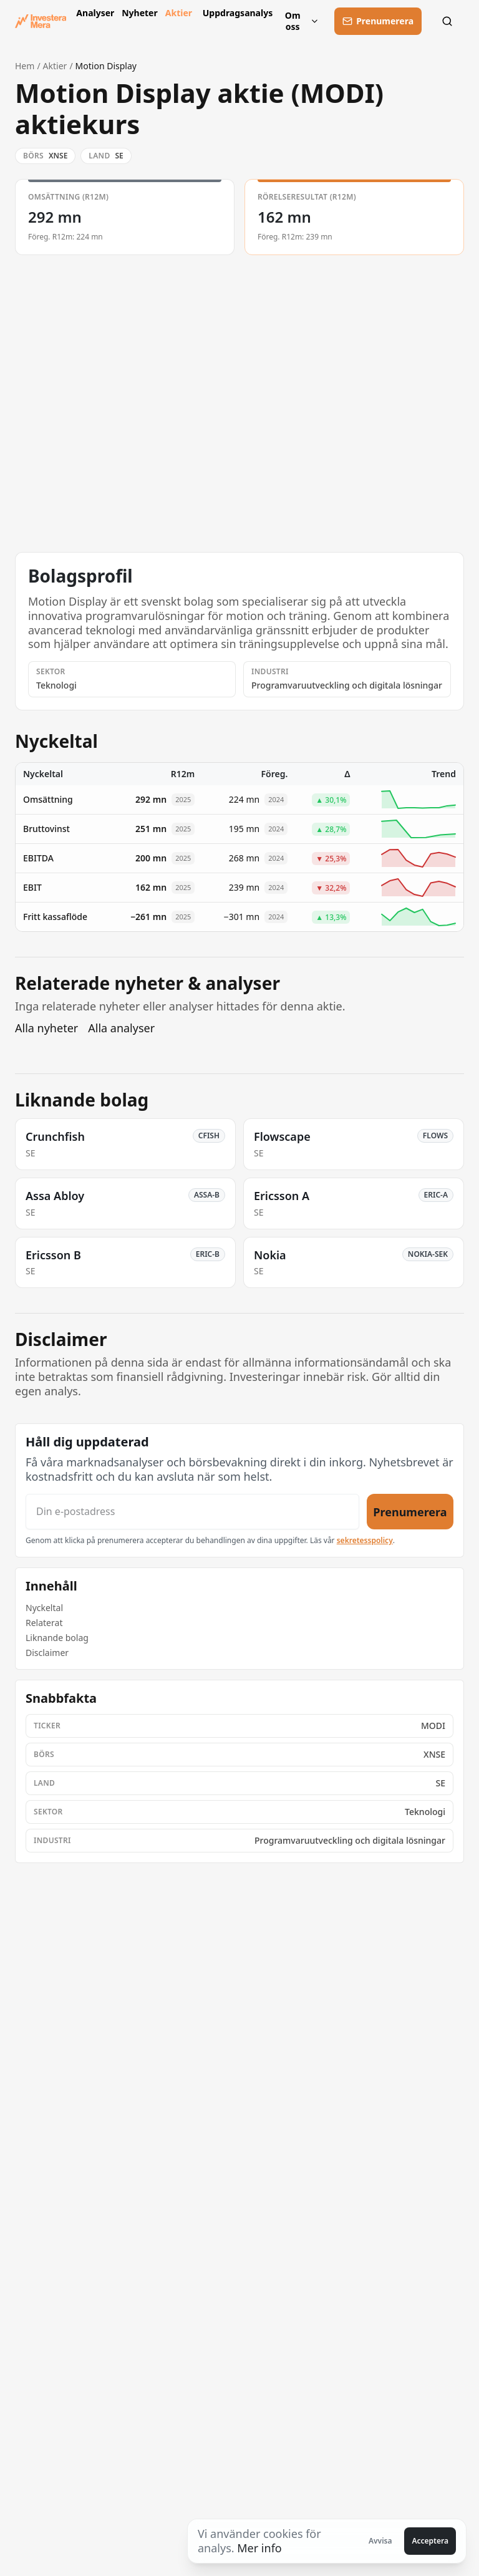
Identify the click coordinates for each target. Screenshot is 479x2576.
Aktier (178, 13)
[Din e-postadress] (192, 1511)
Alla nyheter (46, 1028)
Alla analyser (121, 1028)
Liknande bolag (57, 1638)
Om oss (302, 20)
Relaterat (44, 1623)
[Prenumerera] (378, 21)
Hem (24, 66)
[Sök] (450, 21)
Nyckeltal (44, 1608)
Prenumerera (410, 1511)
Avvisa (380, 2540)
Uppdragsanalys (235, 13)
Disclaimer (47, 1652)
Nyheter (138, 13)
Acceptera (430, 2540)
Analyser (94, 13)
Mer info (259, 2547)
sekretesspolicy (365, 1540)
